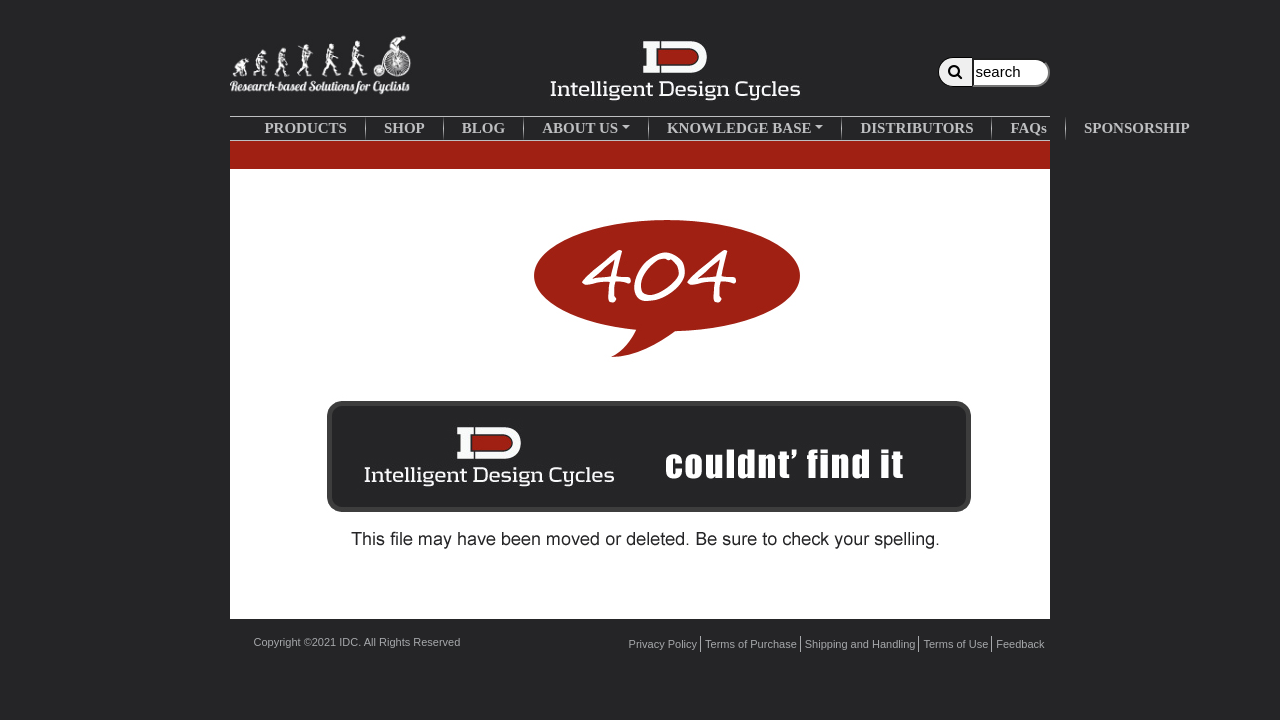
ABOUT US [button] (580, 128)
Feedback (1020, 644)
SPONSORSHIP (1137, 128)
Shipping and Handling (860, 644)
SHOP (404, 128)
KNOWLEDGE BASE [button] (739, 128)
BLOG (483, 128)
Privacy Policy (663, 644)
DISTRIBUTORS (916, 128)
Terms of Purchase (751, 644)
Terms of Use (955, 644)
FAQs (1028, 128)
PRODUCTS (305, 128)
